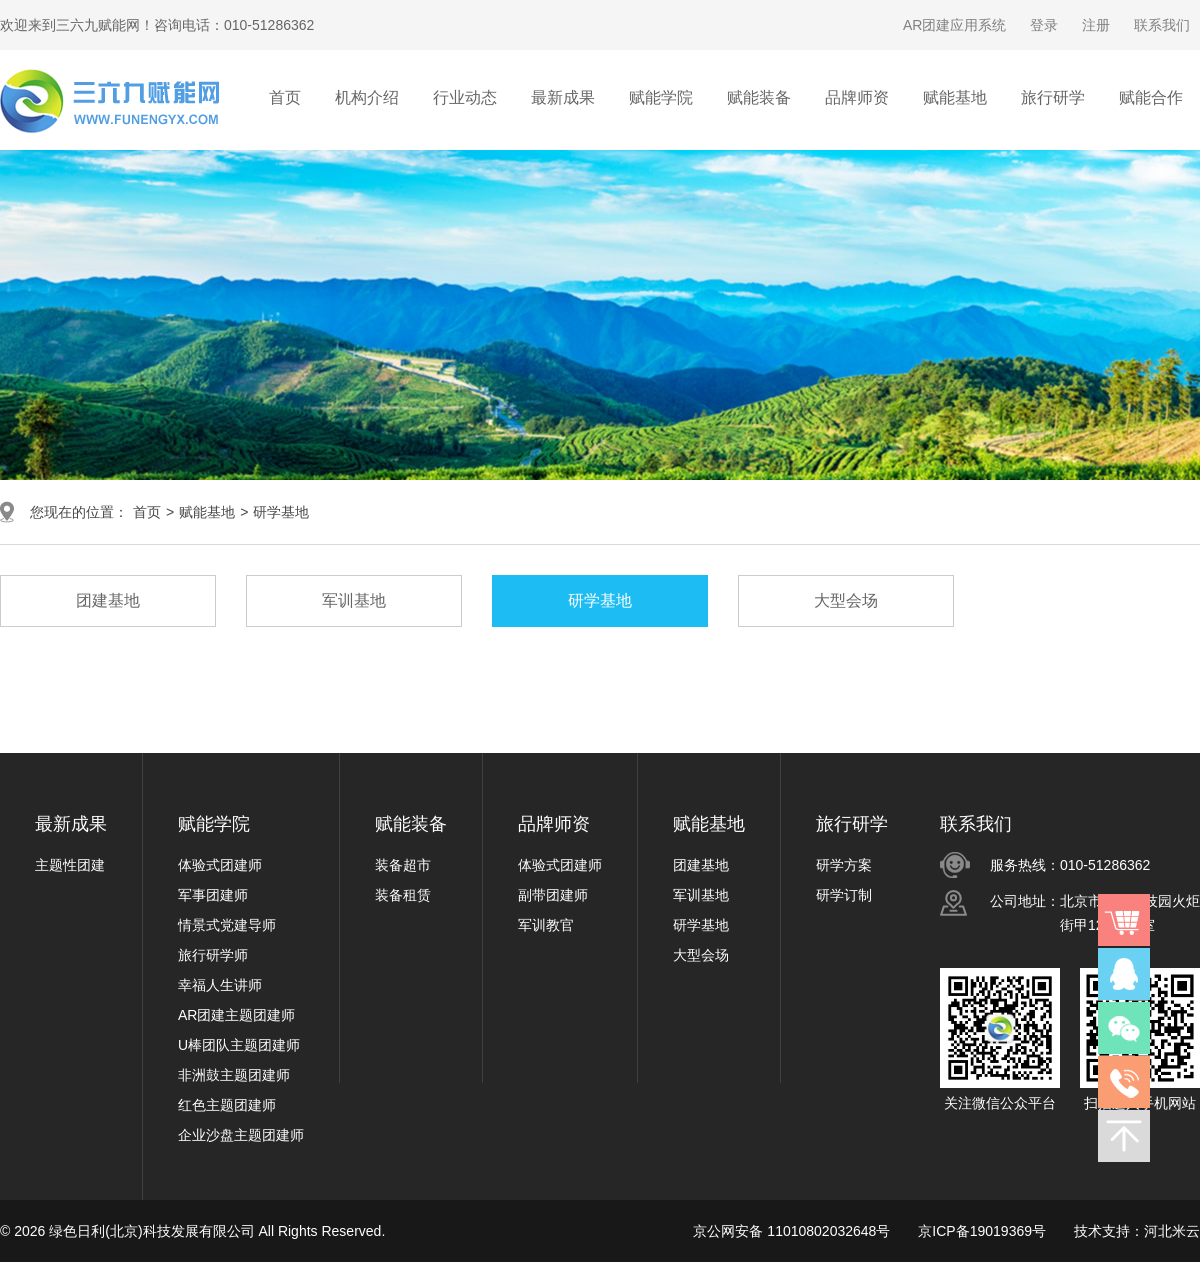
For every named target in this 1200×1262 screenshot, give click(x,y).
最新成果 (71, 824)
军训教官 (546, 925)
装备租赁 (403, 895)
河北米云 (1172, 1231)
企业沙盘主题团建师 (241, 1135)
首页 (285, 97)
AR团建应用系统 (954, 25)
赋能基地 (207, 512)
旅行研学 (852, 824)
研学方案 (844, 865)
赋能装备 (411, 824)
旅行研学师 (213, 955)
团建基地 (701, 865)
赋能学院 (214, 824)
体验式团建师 (220, 865)
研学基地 (281, 512)
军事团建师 (213, 895)
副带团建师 (553, 895)
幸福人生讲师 (220, 985)
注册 (1096, 25)
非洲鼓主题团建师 (234, 1075)
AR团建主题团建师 (236, 1015)
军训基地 (701, 895)
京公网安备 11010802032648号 (791, 1231)
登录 (1044, 25)
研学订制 (844, 895)
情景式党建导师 (227, 925)
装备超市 (403, 865)
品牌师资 (554, 824)
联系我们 (1162, 25)
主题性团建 (70, 865)
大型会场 (701, 955)
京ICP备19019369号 (982, 1231)
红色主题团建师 (227, 1105)
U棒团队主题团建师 (239, 1045)
